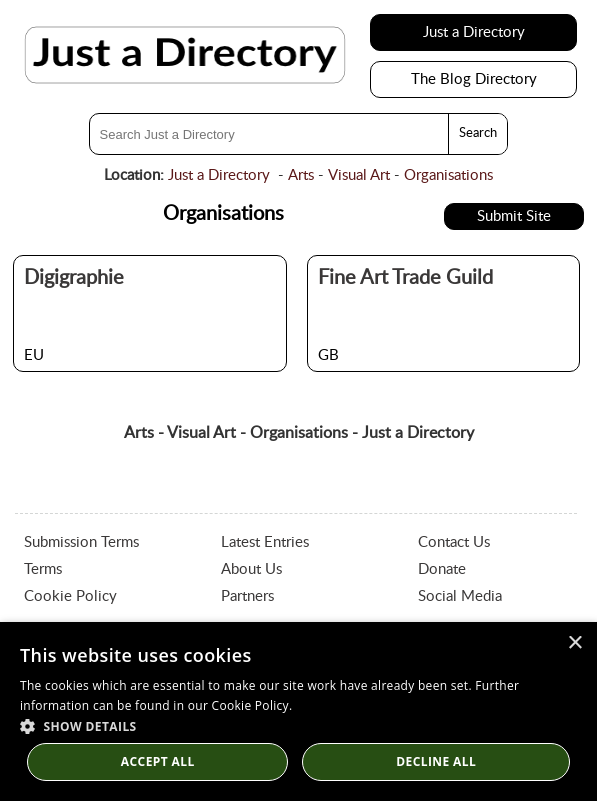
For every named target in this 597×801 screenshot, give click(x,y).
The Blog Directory (474, 79)
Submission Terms (81, 542)
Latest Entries (265, 542)
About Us (251, 569)
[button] (298, 725)
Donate (442, 569)
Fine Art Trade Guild (405, 278)
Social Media (460, 596)
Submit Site (514, 216)
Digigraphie (74, 278)
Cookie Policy (70, 596)
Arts (301, 175)
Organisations (448, 175)
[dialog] (298, 711)
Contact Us (454, 542)
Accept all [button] (158, 761)
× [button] (574, 643)
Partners (247, 596)
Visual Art (359, 175)
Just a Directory (474, 32)
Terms (43, 569)
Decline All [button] (436, 761)
